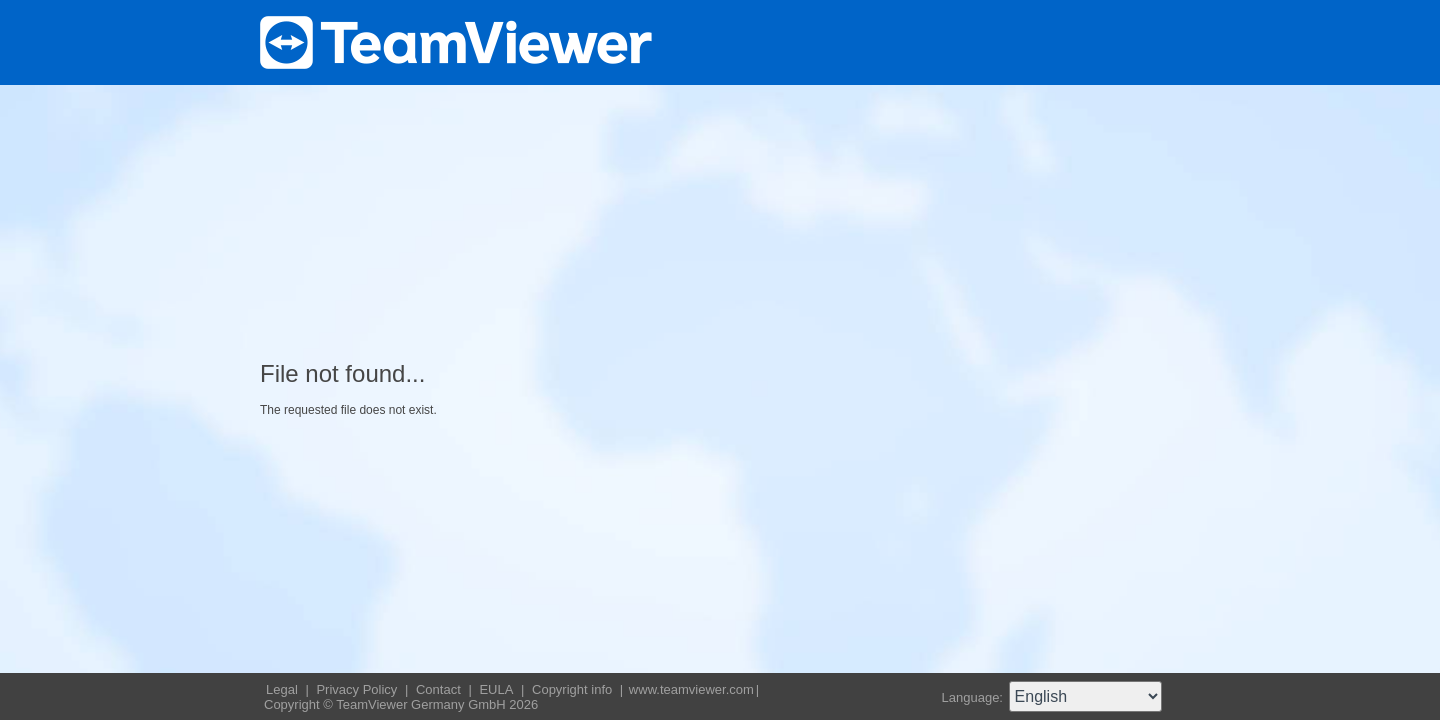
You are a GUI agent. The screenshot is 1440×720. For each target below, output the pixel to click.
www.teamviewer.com (691, 689)
